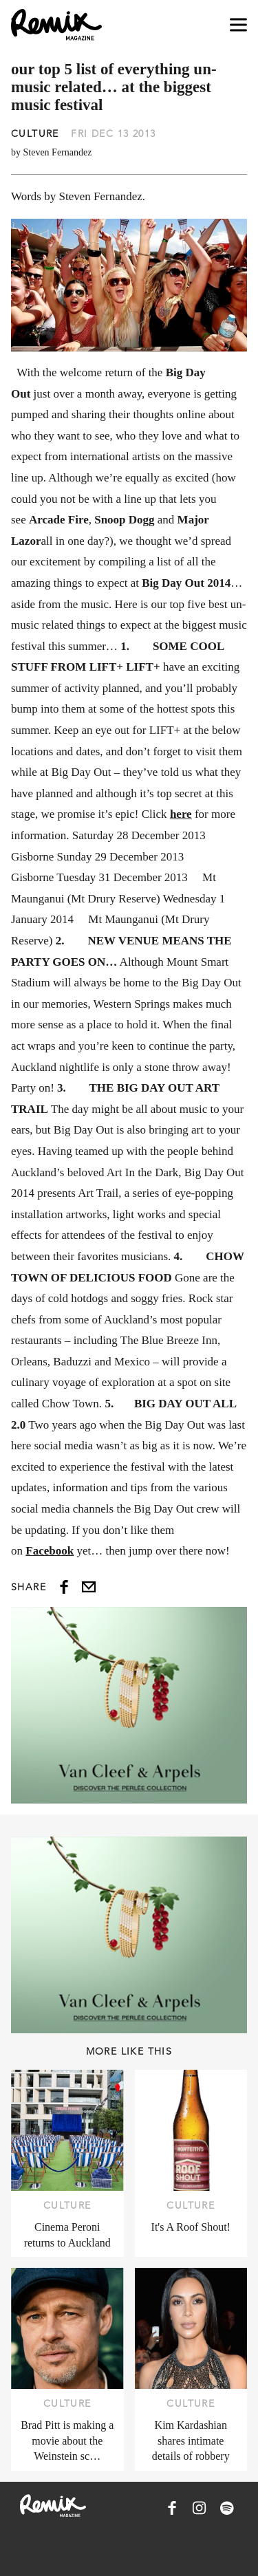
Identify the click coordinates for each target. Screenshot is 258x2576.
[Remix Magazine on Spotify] (227, 2508)
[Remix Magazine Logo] (56, 25)
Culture (35, 133)
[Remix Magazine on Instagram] (199, 2508)
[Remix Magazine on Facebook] (172, 2508)
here (181, 814)
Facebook (49, 1550)
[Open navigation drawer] (238, 25)
